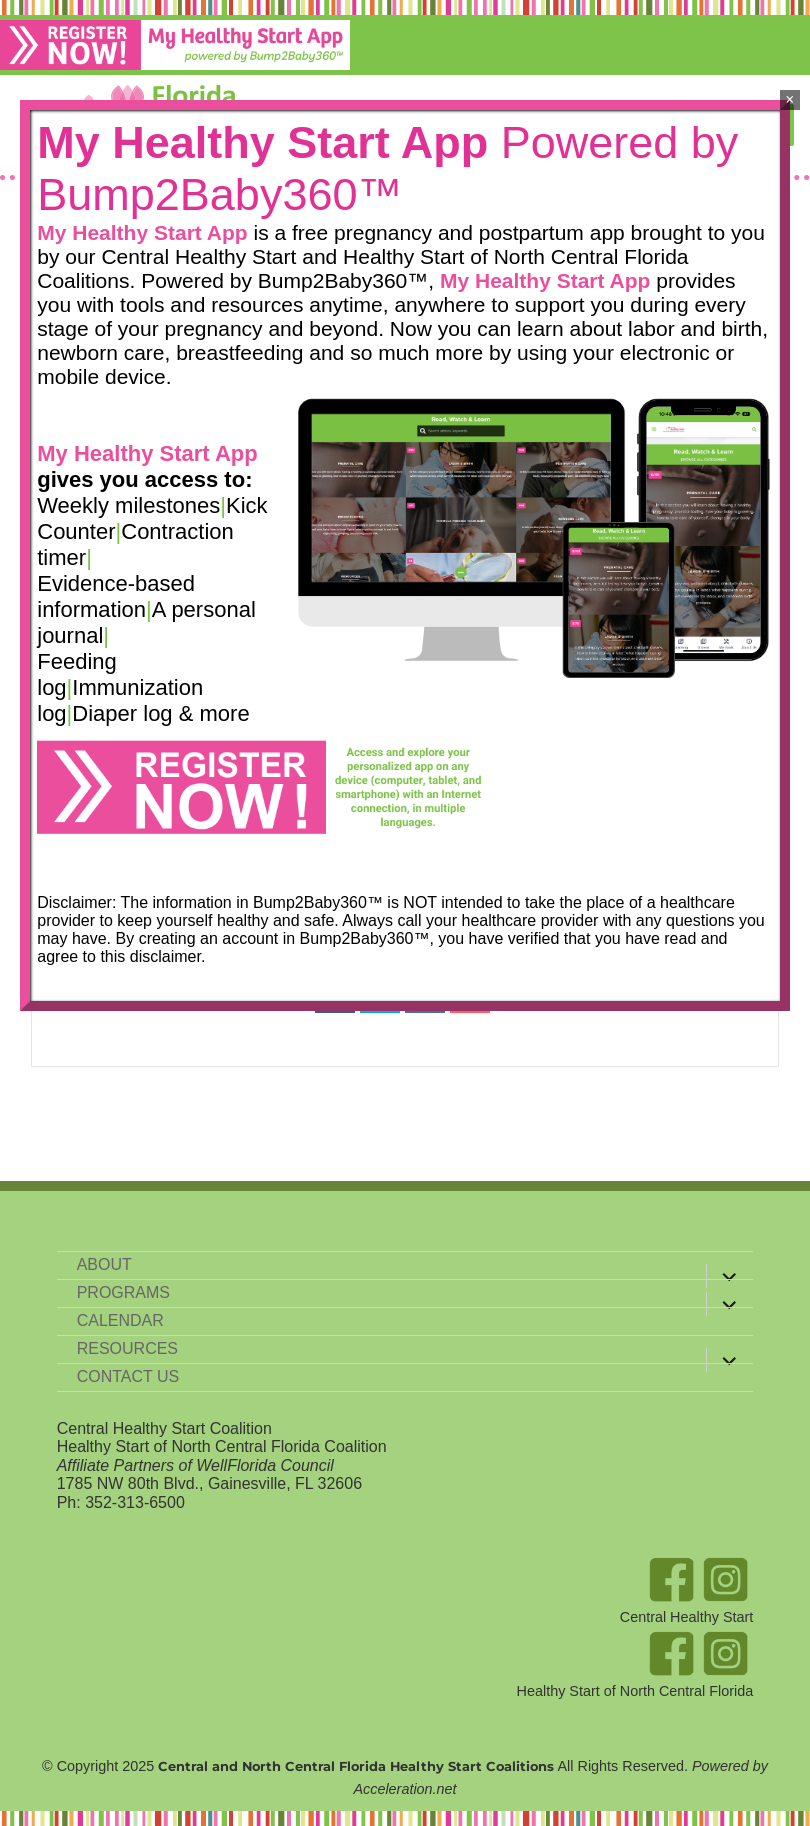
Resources (127, 1348)
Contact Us (128, 1376)
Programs (123, 1292)
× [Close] (789, 99)
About (104, 1264)
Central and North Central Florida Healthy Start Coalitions (356, 1766)
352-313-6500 (135, 1502)
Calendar (120, 1320)
